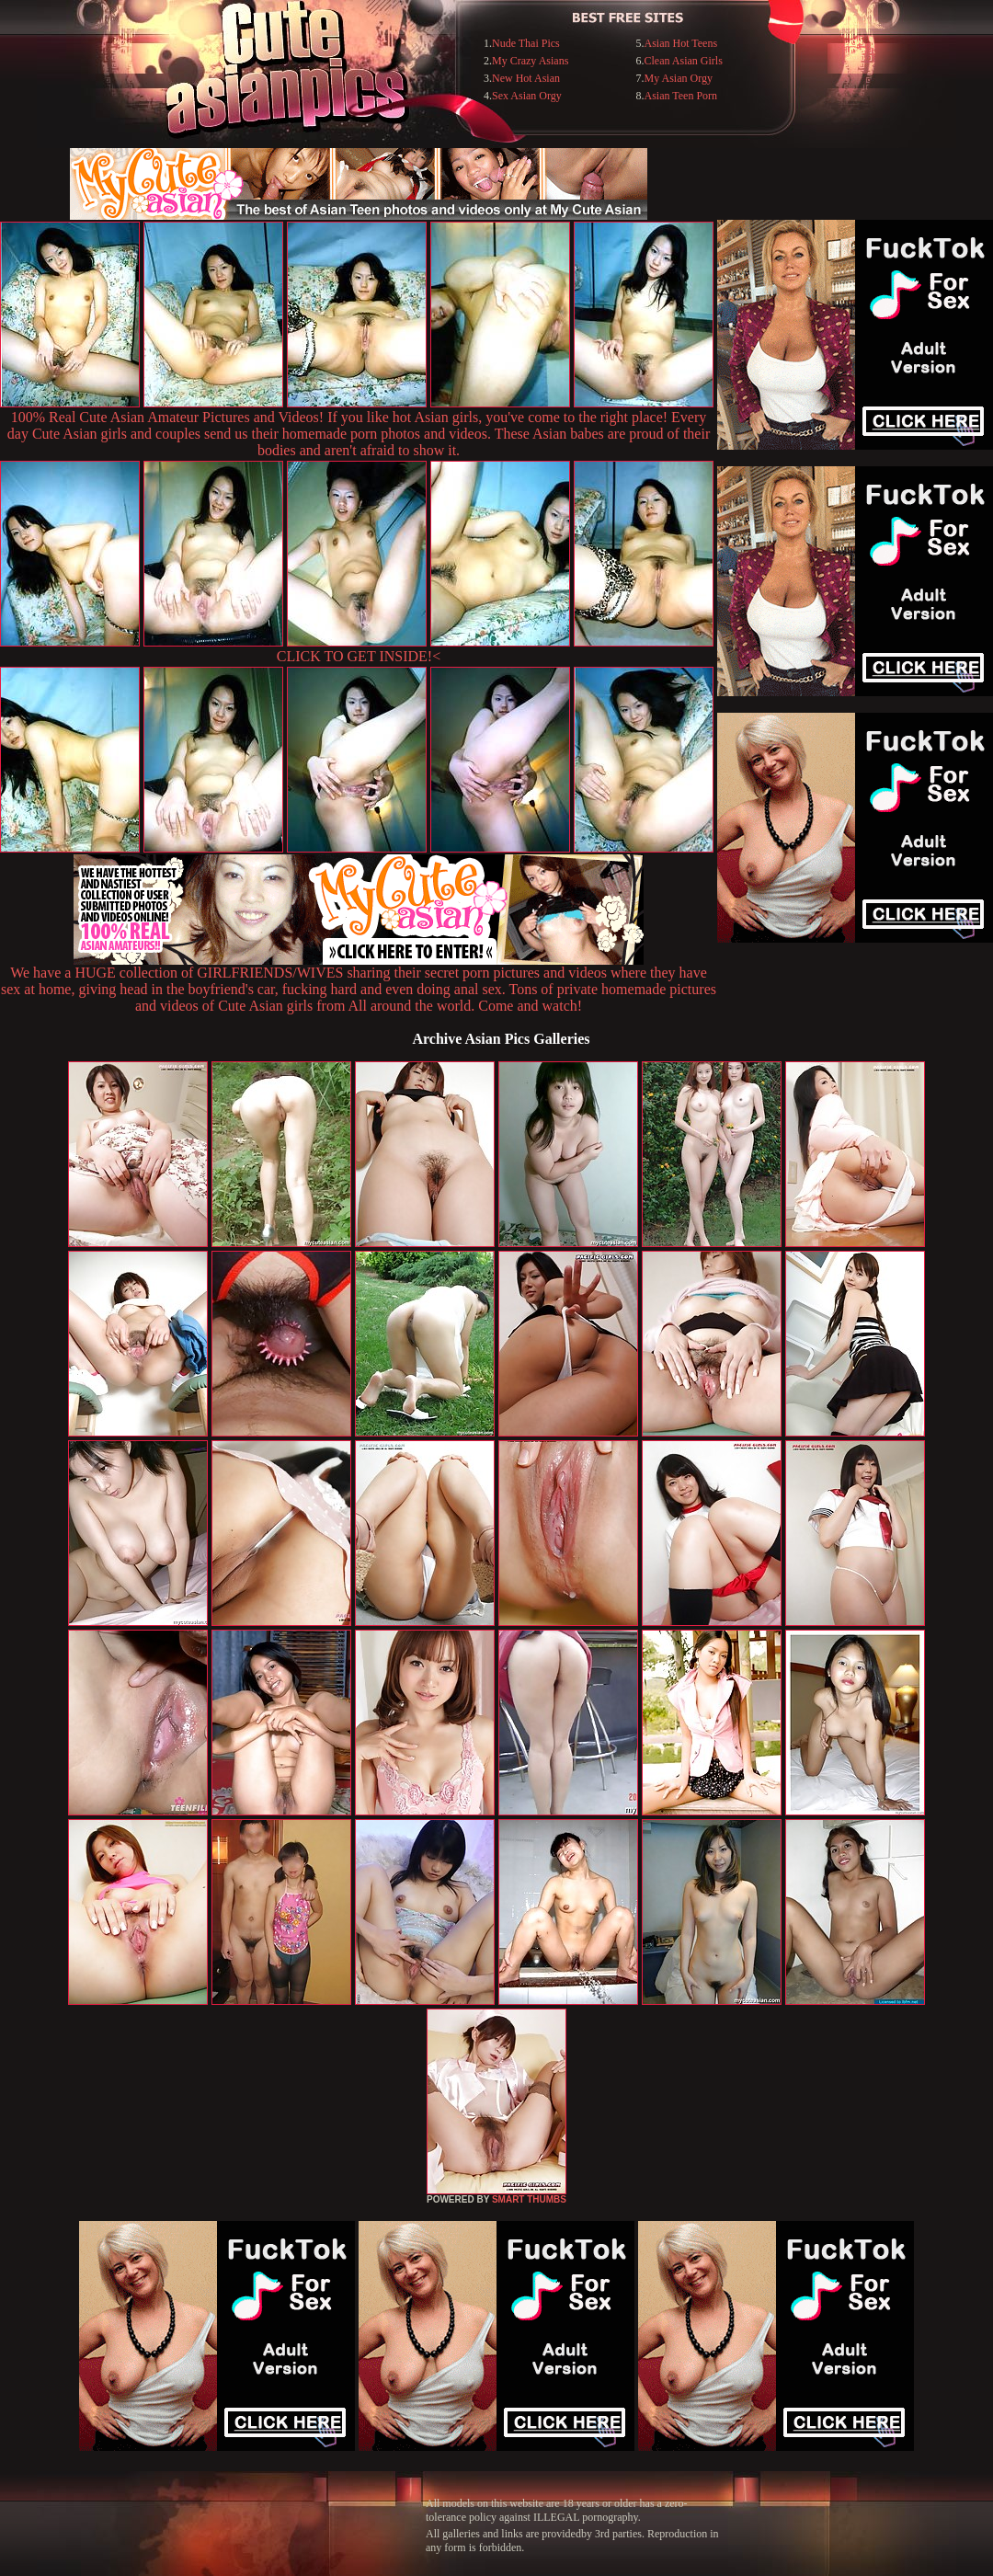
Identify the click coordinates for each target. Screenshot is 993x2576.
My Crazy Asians (530, 60)
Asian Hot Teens (680, 43)
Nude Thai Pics (526, 43)
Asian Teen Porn (680, 95)
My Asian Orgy (678, 78)
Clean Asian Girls (683, 60)
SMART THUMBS (529, 2199)
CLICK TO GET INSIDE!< (358, 656)
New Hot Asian (526, 78)
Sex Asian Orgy (527, 95)
